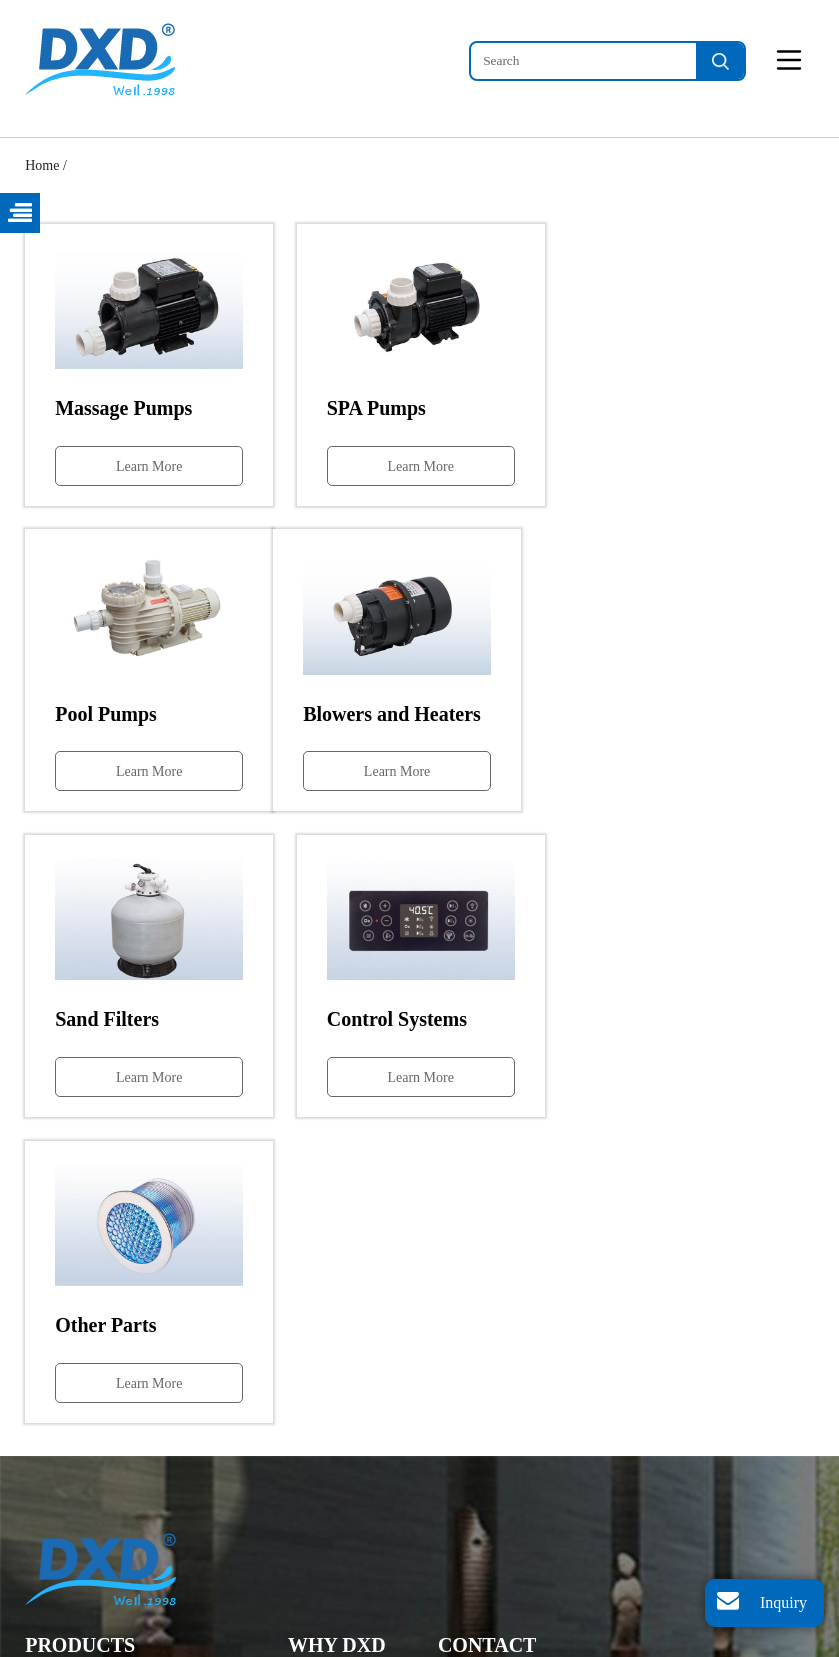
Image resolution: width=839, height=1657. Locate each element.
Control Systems (71, 1540)
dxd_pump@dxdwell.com (556, 1497)
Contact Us (319, 1510)
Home (42, 165)
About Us (315, 1481)
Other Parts (56, 1569)
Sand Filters (58, 1510)
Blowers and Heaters (83, 1481)
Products (312, 1422)
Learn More (148, 465)
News (304, 1451)
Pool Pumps (58, 1451)
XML (447, 1643)
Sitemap (400, 1643)
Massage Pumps (70, 1392)
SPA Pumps (57, 1422)
